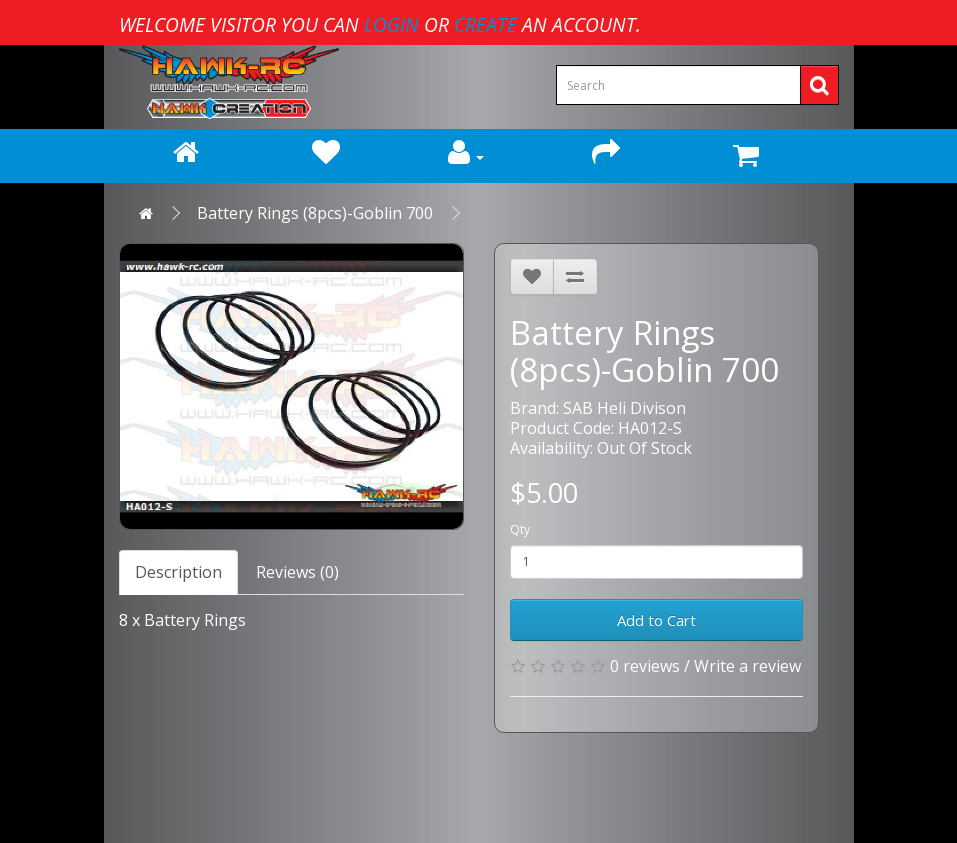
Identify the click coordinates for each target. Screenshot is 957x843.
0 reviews (645, 666)
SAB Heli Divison (624, 408)
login (391, 24)
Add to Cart (656, 620)
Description (178, 572)
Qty (520, 529)
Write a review (747, 666)
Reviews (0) (297, 572)
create (485, 24)
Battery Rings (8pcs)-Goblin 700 (315, 213)
